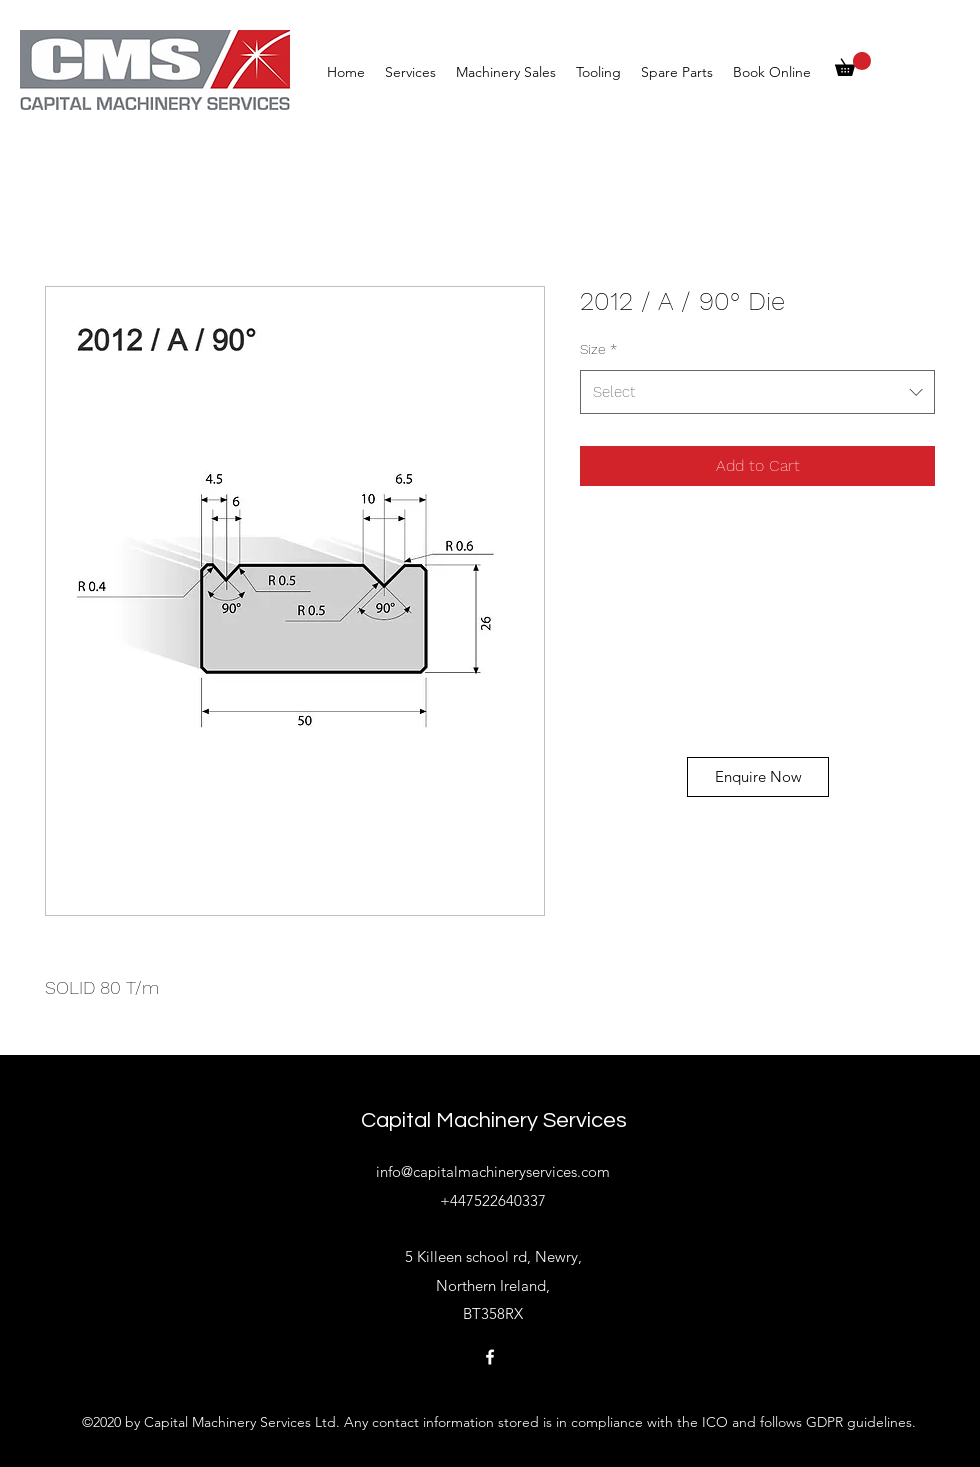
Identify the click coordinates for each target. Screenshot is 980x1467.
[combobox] (757, 392)
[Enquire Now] (758, 777)
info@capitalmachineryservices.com (493, 1171)
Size (598, 349)
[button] (853, 64)
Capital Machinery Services (494, 1120)
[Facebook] (490, 1357)
